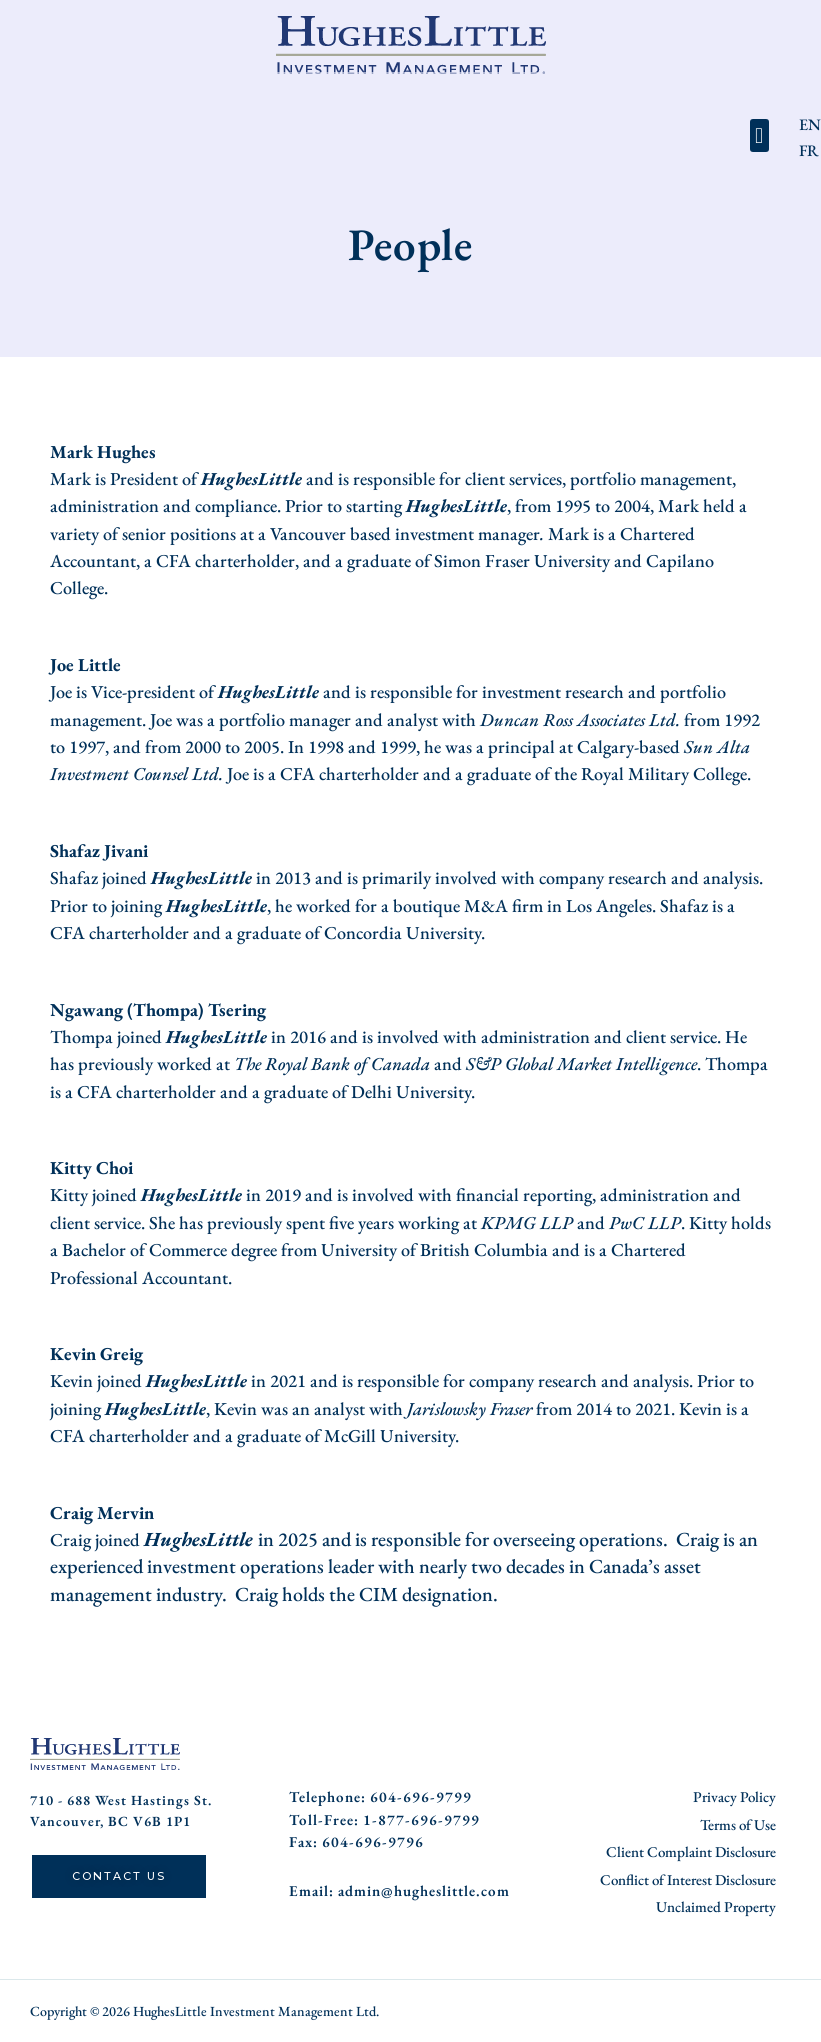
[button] (759, 135)
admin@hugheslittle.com (424, 1889)
